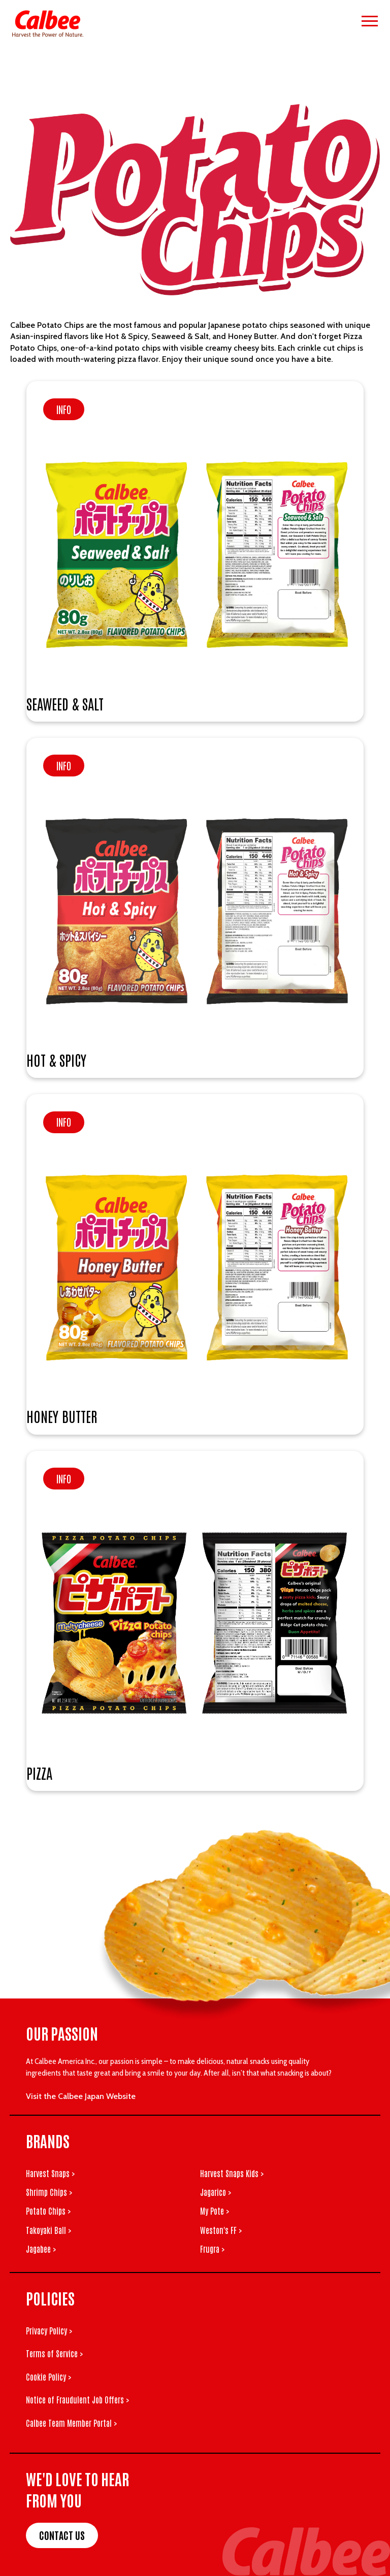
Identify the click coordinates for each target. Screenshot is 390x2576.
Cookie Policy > (48, 2376)
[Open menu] (370, 21)
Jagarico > (215, 2192)
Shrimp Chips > (49, 2192)
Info (63, 409)
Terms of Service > (54, 2353)
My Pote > (214, 2211)
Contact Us (62, 2534)
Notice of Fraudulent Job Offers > (77, 2399)
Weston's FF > (221, 2230)
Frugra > (212, 2249)
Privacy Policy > (49, 2330)
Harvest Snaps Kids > (232, 2173)
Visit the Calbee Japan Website (81, 2096)
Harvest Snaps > (50, 2173)
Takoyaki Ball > (48, 2230)
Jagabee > (41, 2249)
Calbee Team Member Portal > (71, 2423)
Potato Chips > (48, 2211)
